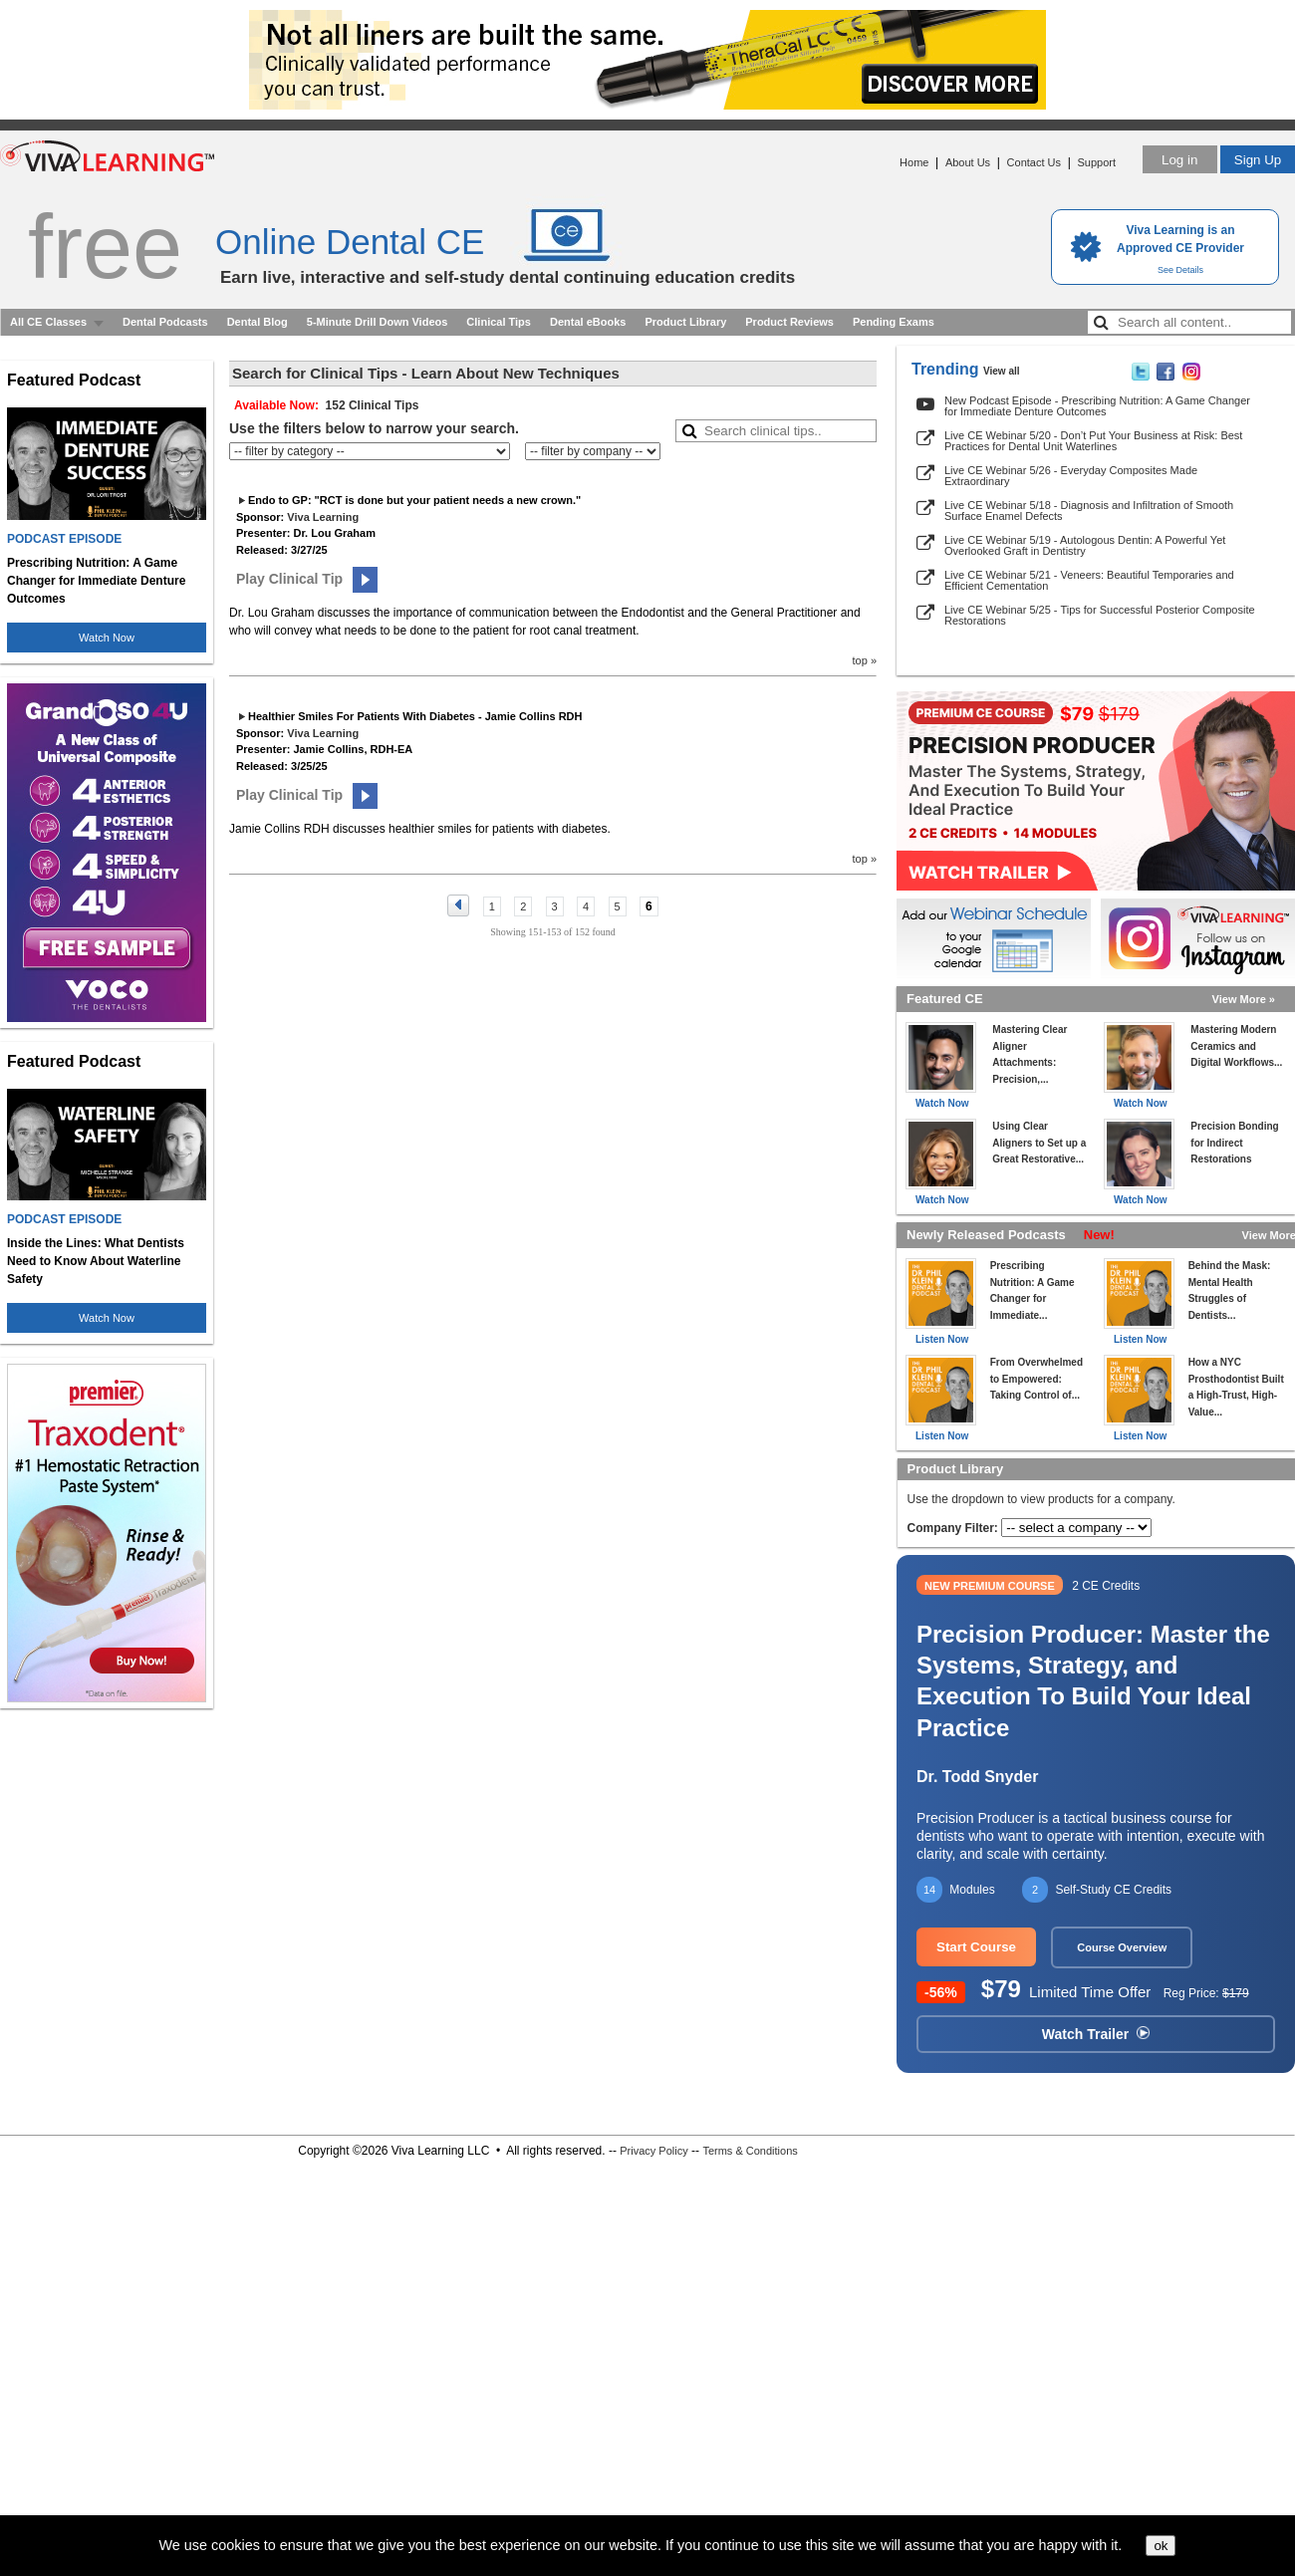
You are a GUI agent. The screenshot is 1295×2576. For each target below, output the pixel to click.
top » (865, 660)
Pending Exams (893, 322)
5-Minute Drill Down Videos (377, 322)
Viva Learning (323, 517)
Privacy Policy (653, 2151)
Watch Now (106, 638)
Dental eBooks (588, 322)
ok (1160, 2545)
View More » (1243, 999)
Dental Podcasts (165, 322)
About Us (967, 162)
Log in (1179, 159)
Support (1096, 162)
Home (914, 162)
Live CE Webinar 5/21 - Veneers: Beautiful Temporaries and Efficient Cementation (1089, 580)
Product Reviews (789, 322)
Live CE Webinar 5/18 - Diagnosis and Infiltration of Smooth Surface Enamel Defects (1088, 510)
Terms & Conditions (749, 2151)
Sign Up (1257, 159)
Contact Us (1034, 162)
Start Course (976, 1946)
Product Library (685, 322)
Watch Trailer (1096, 2034)
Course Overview (1121, 1947)
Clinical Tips (498, 322)
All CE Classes (48, 322)
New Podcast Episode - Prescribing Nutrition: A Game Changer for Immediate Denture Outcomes (1097, 405)
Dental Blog (257, 322)
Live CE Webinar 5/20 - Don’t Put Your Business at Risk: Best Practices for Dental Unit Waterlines (1093, 440)
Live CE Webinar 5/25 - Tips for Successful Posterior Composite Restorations (1099, 615)
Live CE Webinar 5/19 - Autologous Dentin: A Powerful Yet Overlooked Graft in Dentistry (1084, 545)
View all (1001, 371)
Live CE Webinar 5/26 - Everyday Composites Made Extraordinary (1070, 475)
